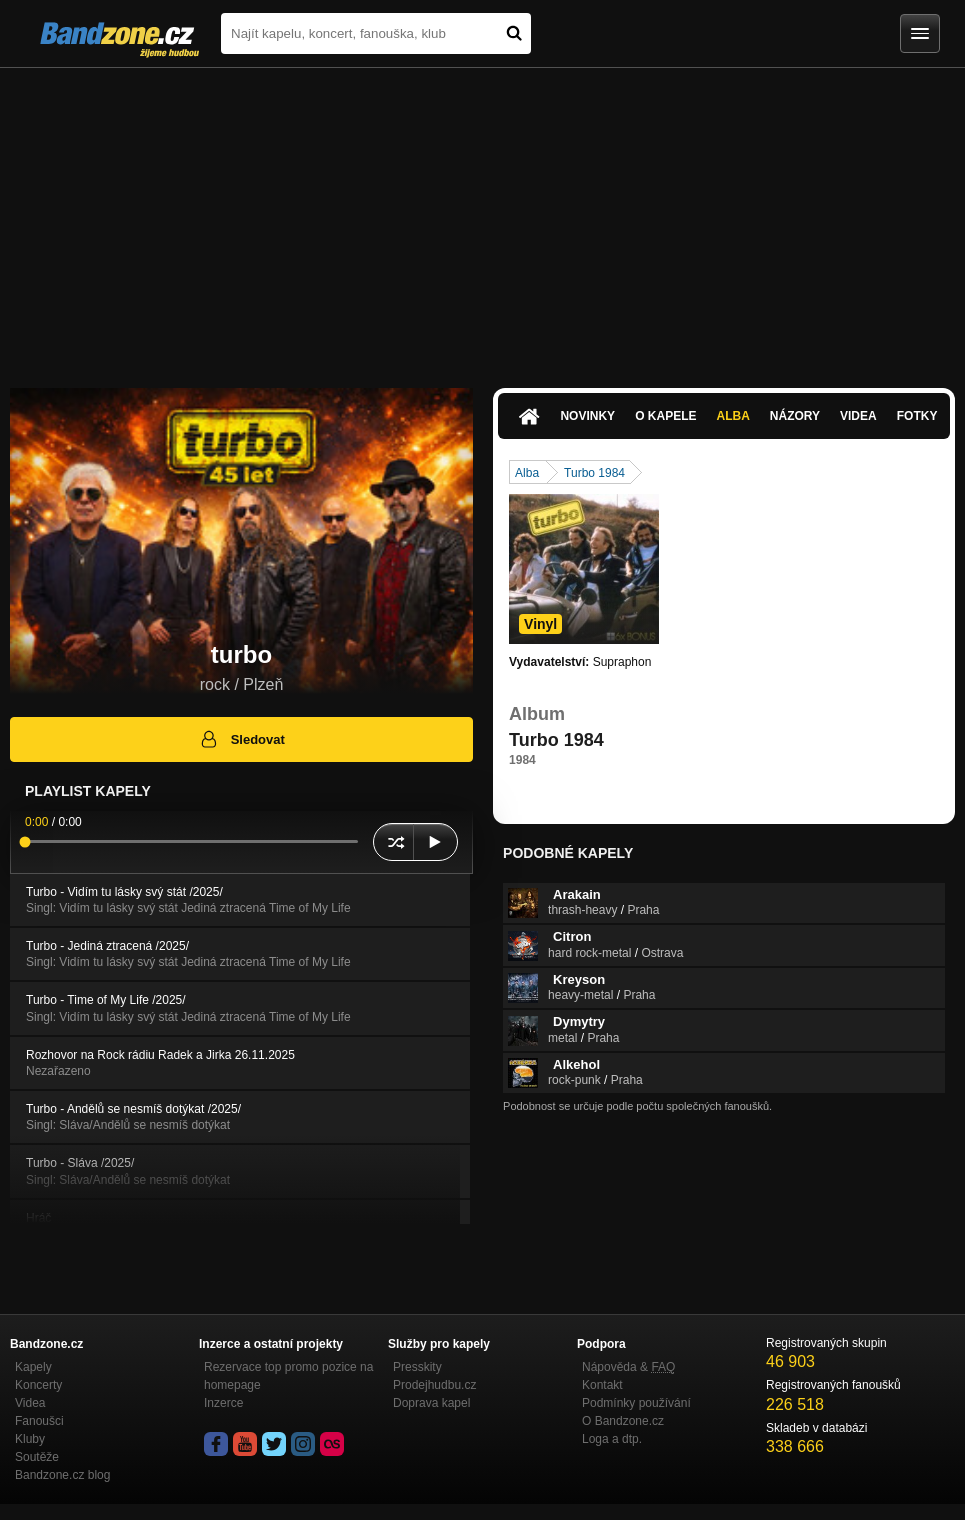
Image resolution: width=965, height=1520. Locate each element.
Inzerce (223, 1403)
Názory (795, 416)
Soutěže (37, 1457)
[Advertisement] (482, 218)
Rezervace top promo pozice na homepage (288, 1376)
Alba (732, 416)
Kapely (33, 1367)
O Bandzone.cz (623, 1421)
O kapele (665, 416)
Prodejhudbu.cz (434, 1385)
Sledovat (241, 739)
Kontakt (602, 1385)
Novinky (587, 416)
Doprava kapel (431, 1403)
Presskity (417, 1367)
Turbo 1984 (594, 473)
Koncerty (38, 1385)
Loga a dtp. (612, 1439)
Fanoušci (39, 1421)
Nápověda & (628, 1367)
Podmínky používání (636, 1403)
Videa (858, 416)
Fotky (917, 416)
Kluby (30, 1439)
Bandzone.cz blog (62, 1475)
